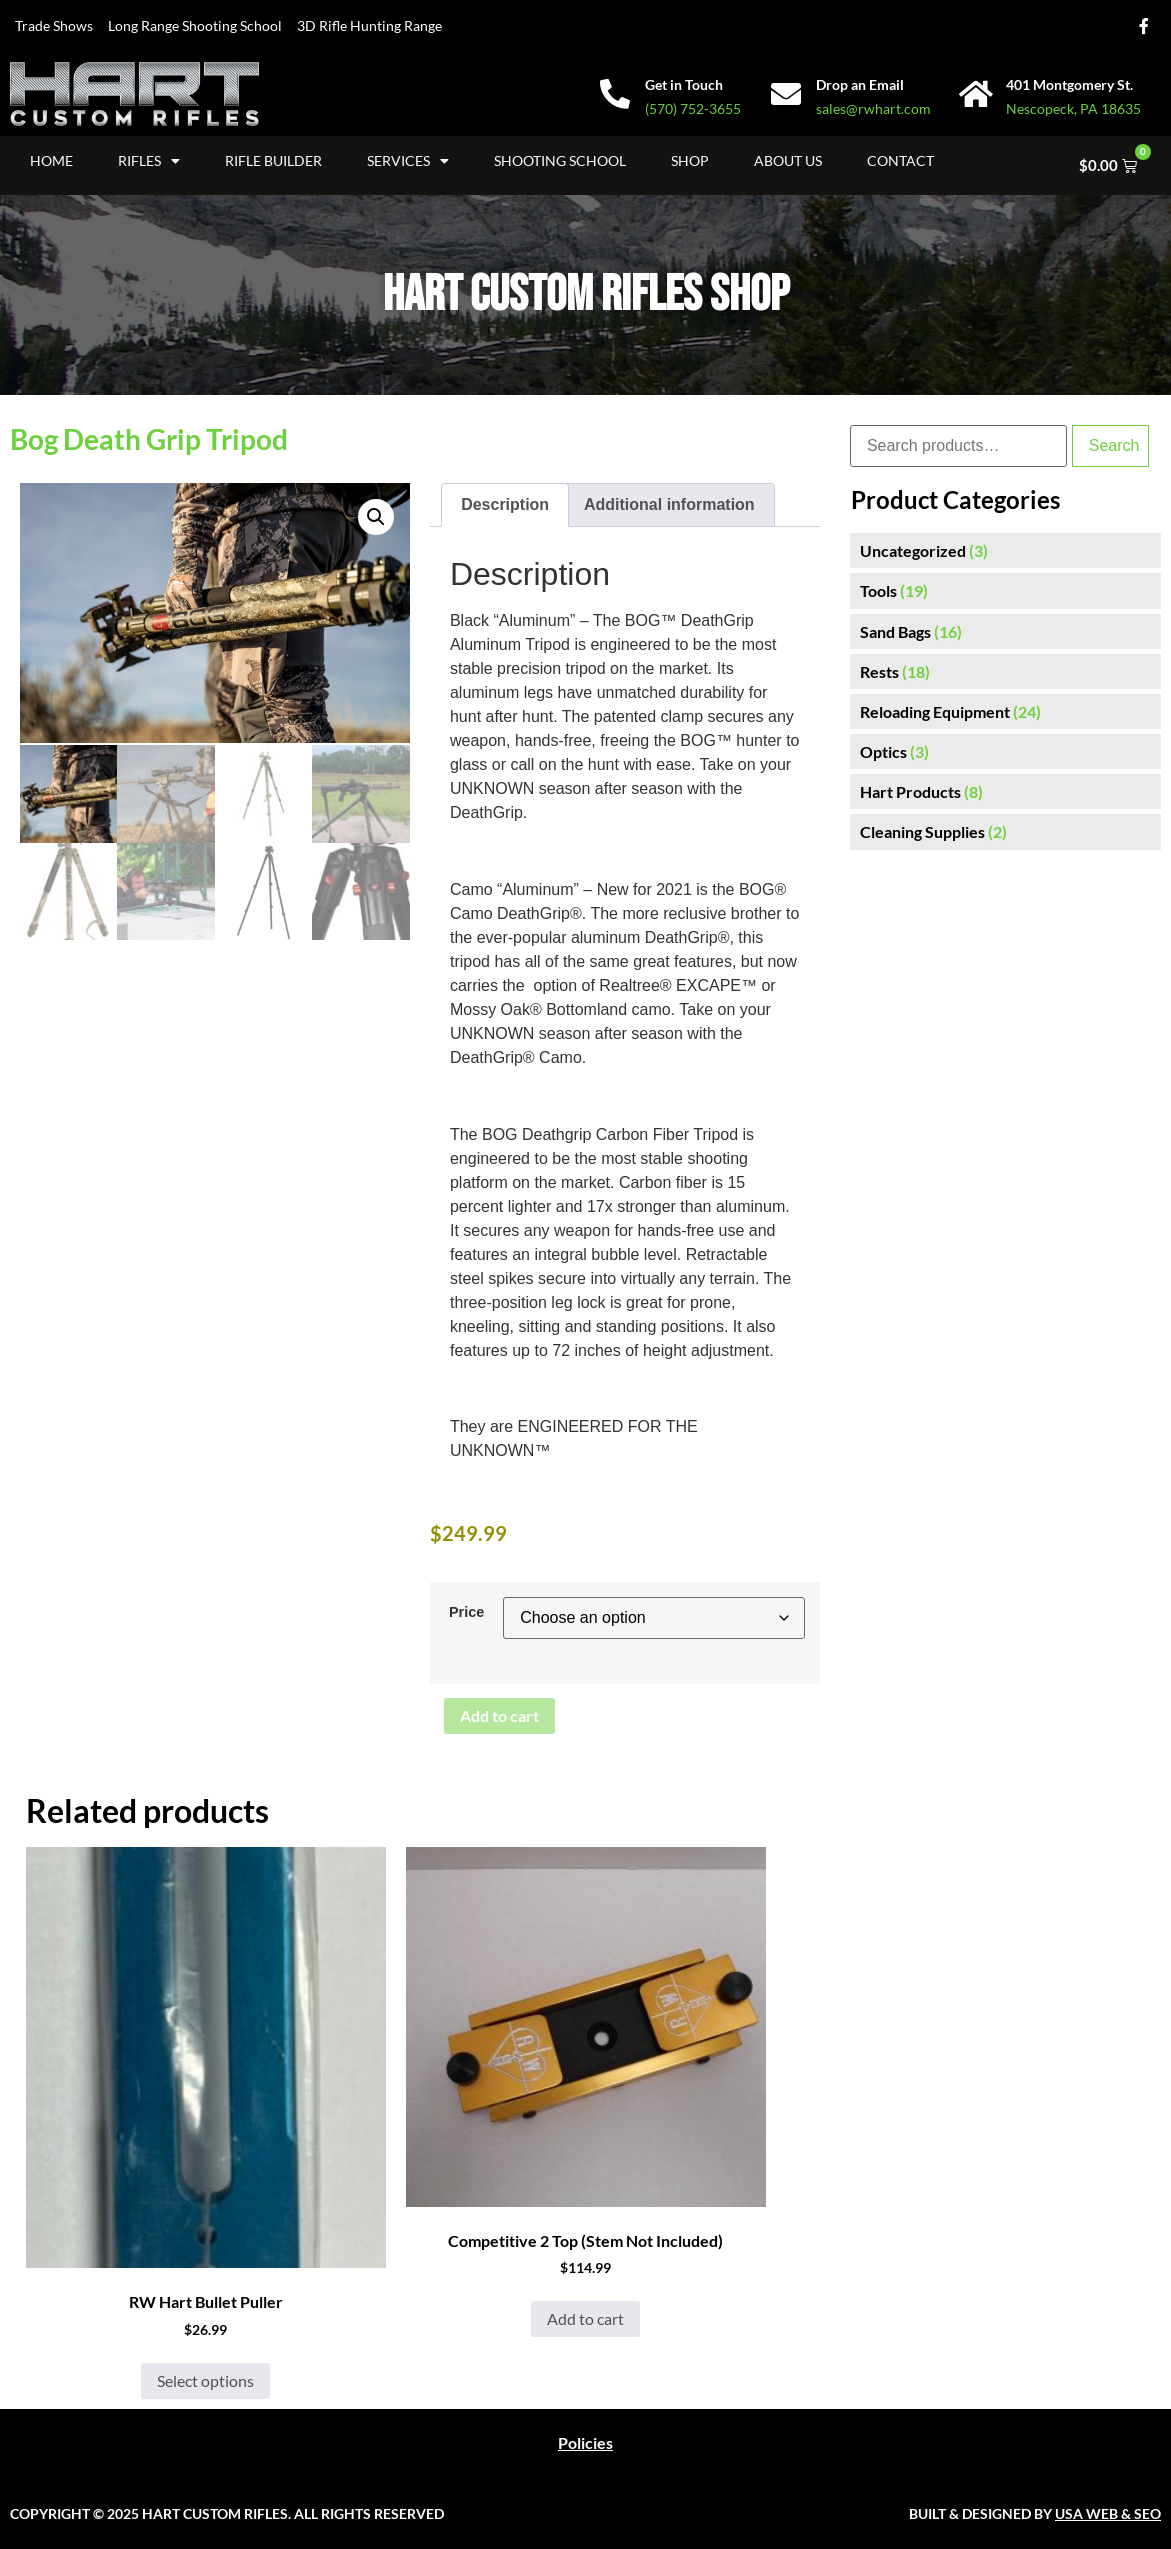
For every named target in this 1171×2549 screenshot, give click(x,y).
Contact (900, 160)
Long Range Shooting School (195, 25)
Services (408, 161)
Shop (690, 160)
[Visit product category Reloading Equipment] (1005, 711)
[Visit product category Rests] (1005, 671)
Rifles (149, 161)
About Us (788, 160)
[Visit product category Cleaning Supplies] (1005, 831)
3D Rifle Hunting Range (369, 25)
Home (51, 160)
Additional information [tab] (669, 504)
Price (466, 1612)
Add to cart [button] (585, 2318)
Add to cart (499, 1715)
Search (1114, 445)
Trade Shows (54, 25)
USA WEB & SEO (1108, 2513)
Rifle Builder (273, 160)
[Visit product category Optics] (1005, 751)
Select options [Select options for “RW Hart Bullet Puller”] (205, 2380)
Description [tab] (505, 504)
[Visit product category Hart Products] (1005, 791)
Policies (585, 2442)
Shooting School (560, 160)
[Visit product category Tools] (1005, 590)
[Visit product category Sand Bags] (1005, 631)
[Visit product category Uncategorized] (1005, 550)
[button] (376, 517)
